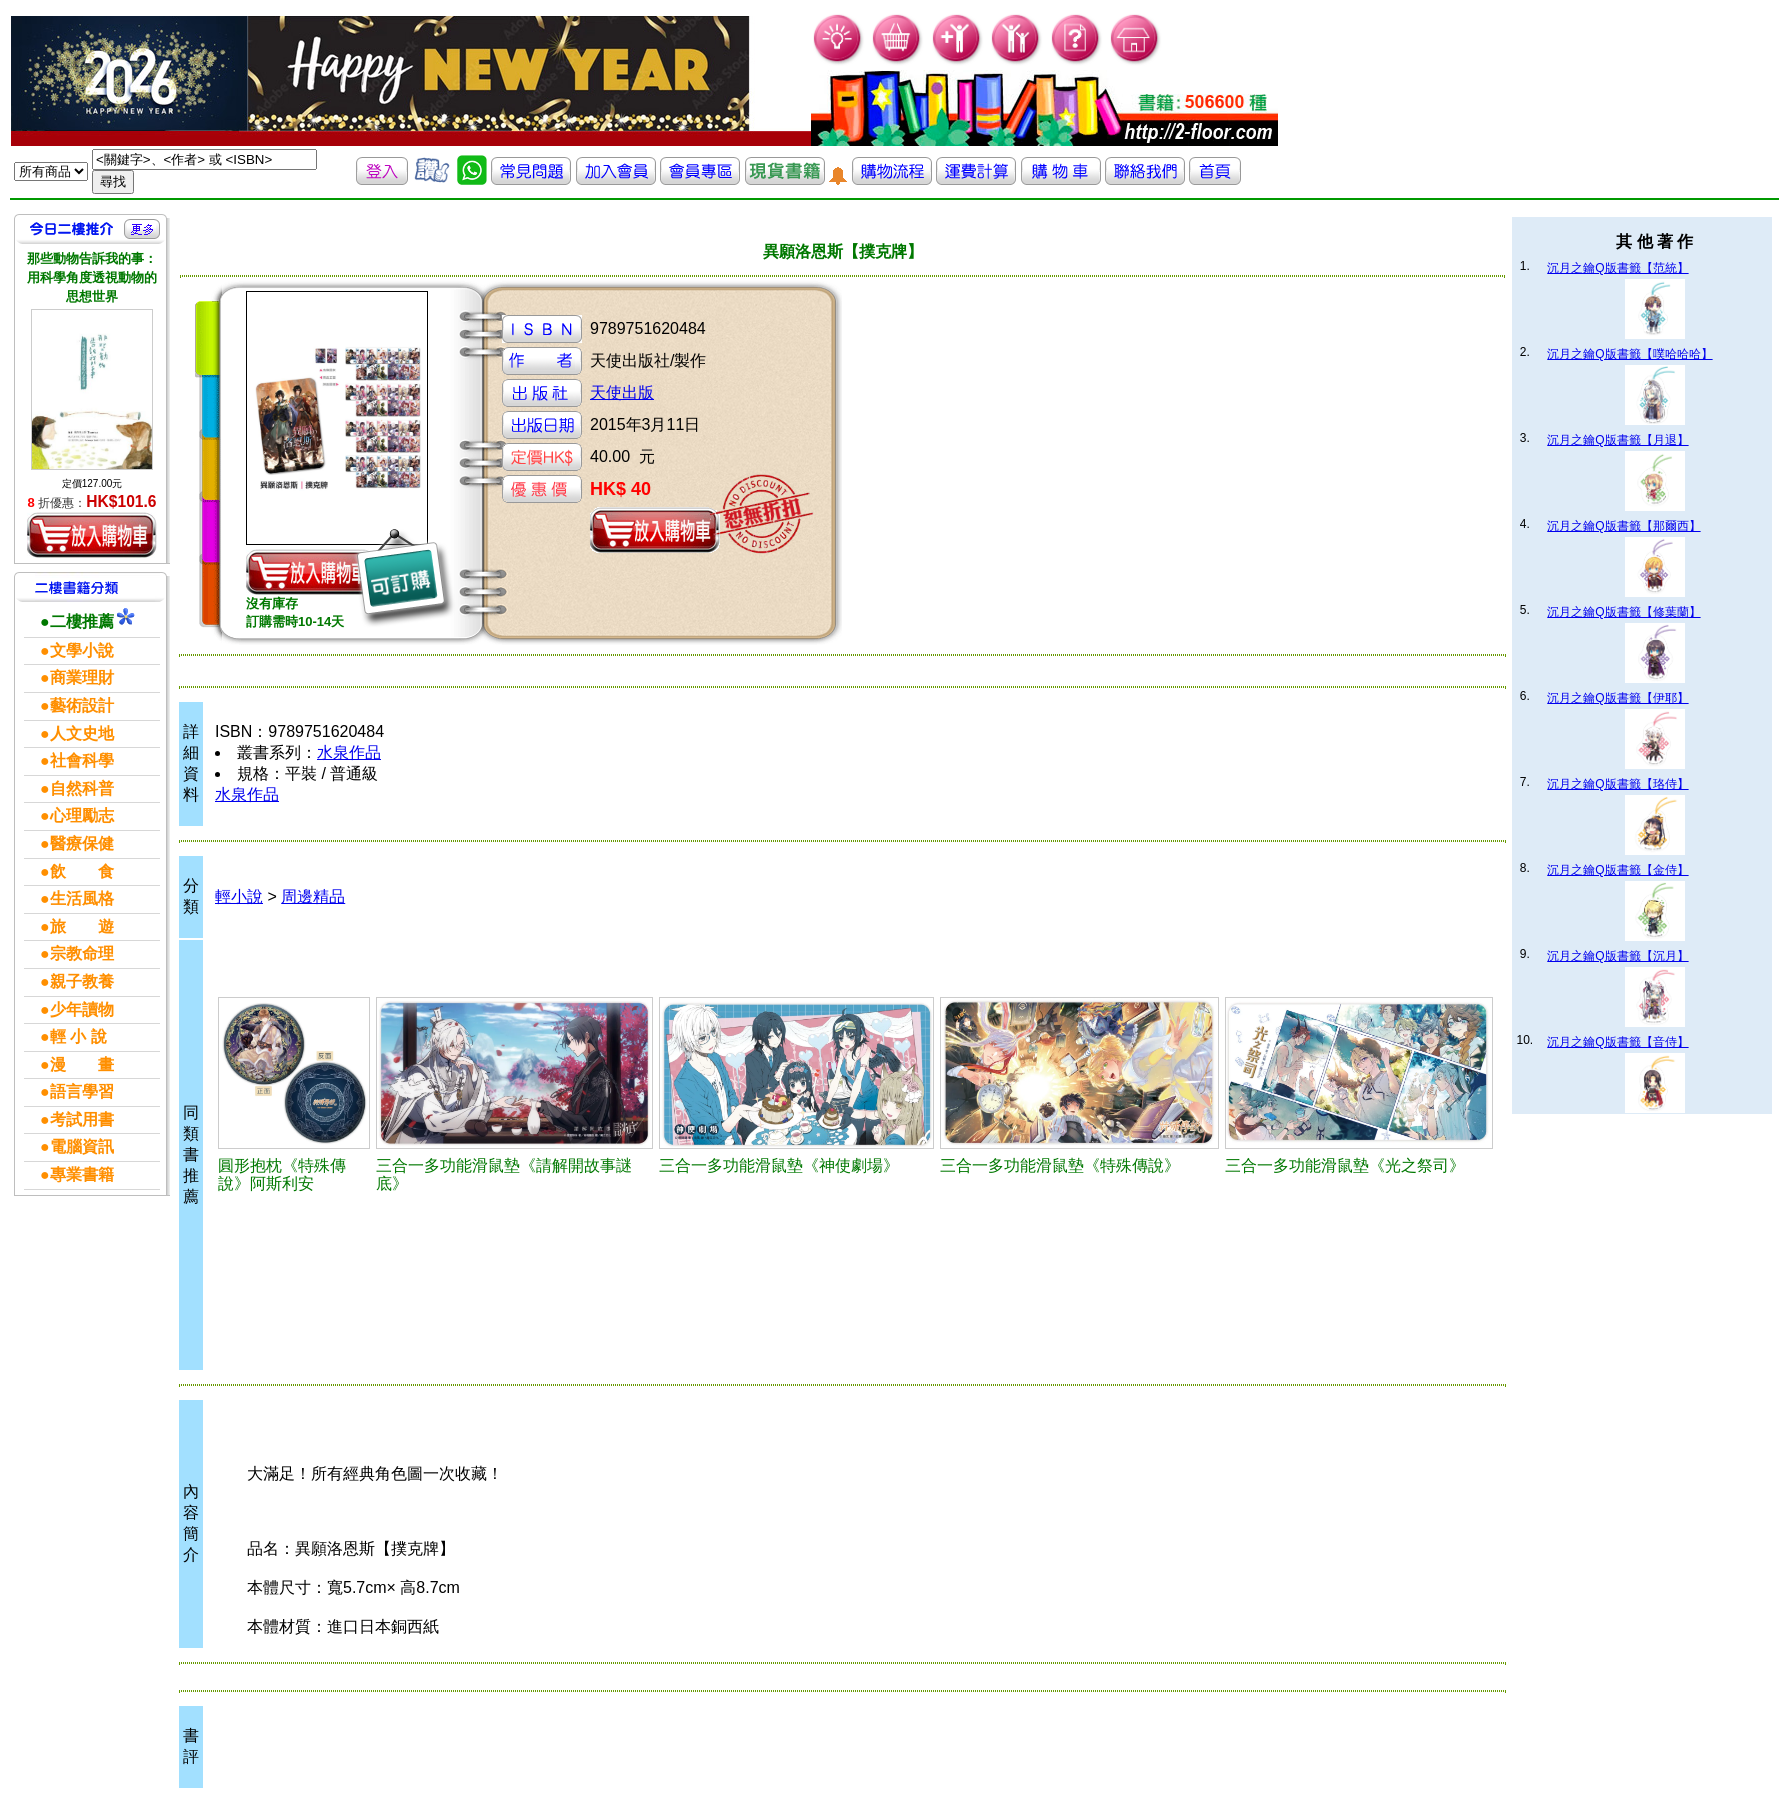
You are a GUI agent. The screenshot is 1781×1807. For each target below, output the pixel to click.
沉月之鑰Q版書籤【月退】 (1617, 440)
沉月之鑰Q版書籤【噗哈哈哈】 (1629, 354)
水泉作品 (349, 752)
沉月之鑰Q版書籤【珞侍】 (1617, 784)
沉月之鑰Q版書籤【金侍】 (1617, 870)
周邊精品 (313, 896)
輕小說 (239, 896)
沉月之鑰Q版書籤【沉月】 (1617, 956)
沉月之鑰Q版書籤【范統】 (1617, 268)
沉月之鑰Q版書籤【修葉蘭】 (1623, 612)
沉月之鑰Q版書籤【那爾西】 (1623, 526)
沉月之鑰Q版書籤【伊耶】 (1617, 698)
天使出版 (622, 392)
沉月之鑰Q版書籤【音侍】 (1617, 1042)
